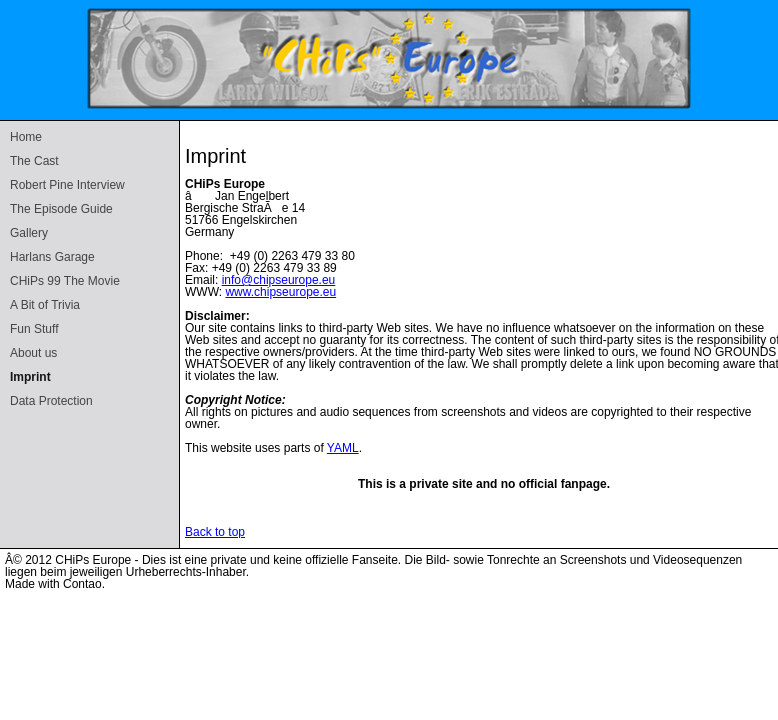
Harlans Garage (52, 257)
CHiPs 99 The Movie (65, 281)
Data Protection (51, 401)
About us (33, 353)
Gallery (29, 233)
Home (26, 137)
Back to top (215, 532)
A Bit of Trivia (45, 305)
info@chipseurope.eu (279, 280)
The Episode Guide (61, 209)
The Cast (34, 161)
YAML (343, 448)
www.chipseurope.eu (280, 292)
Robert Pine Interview (67, 185)
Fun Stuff (34, 329)
